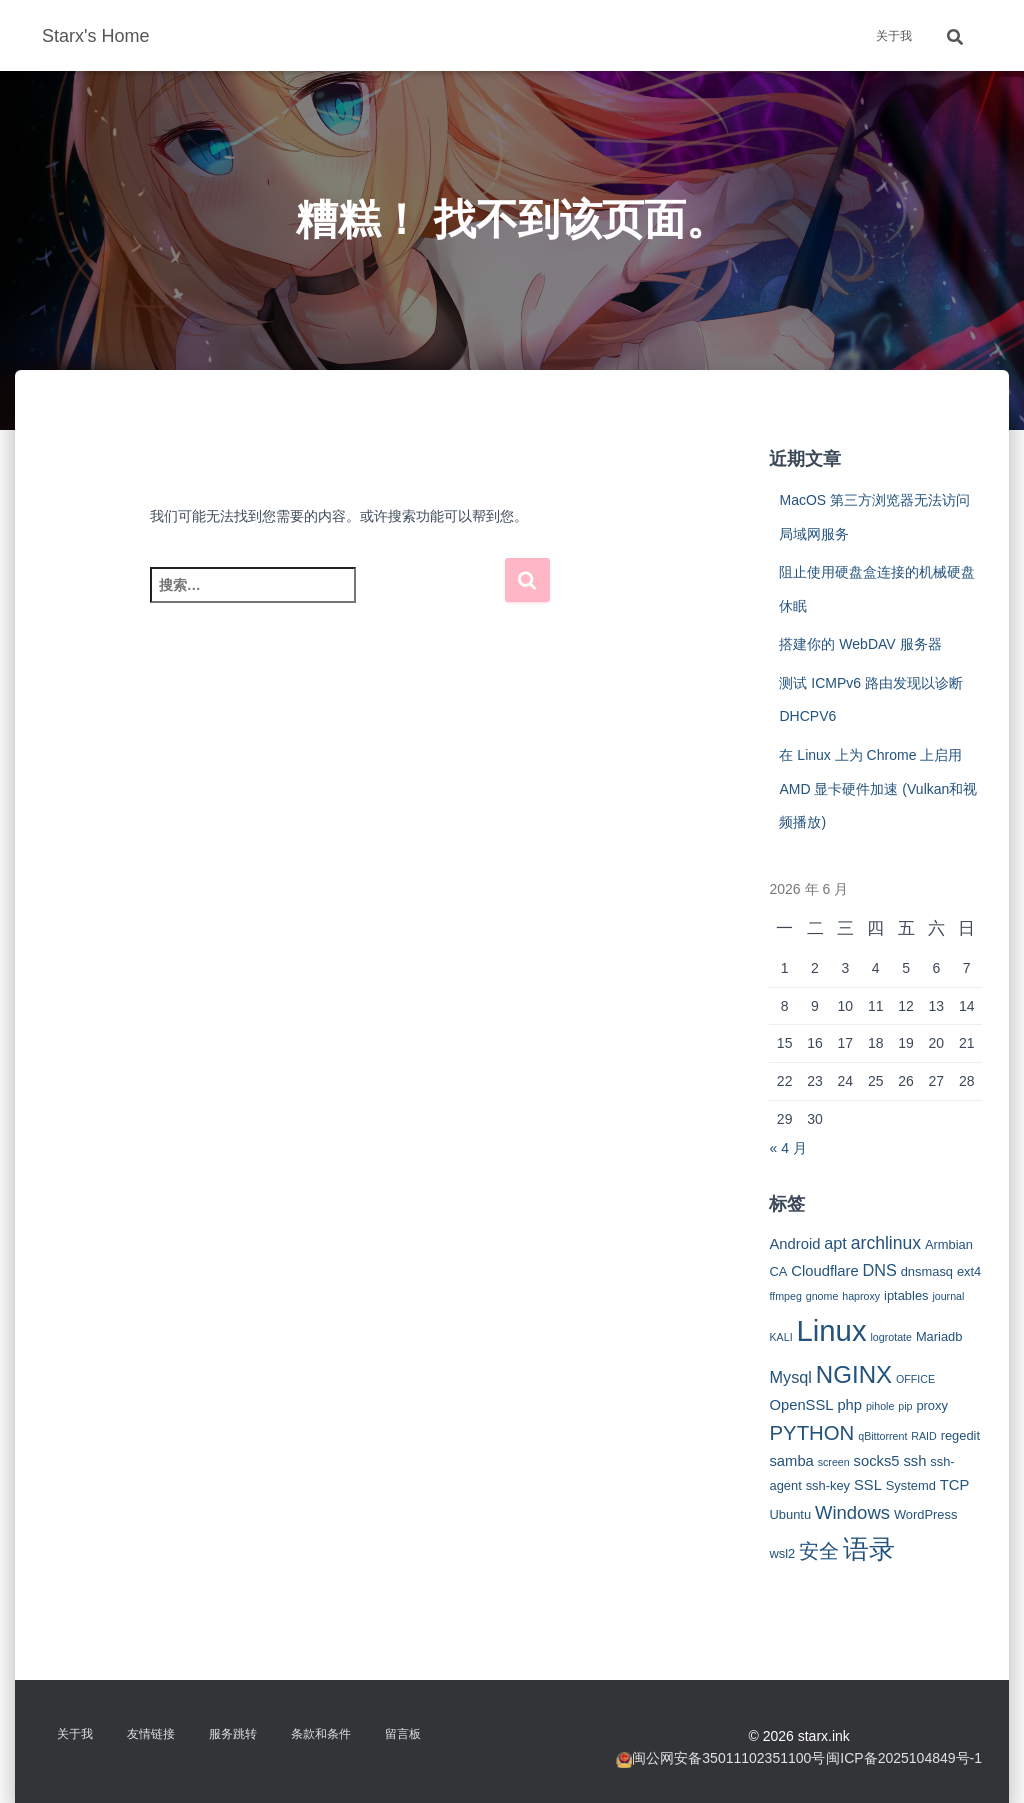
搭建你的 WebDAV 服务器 (860, 644)
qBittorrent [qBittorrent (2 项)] (882, 1436)
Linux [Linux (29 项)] (831, 1330)
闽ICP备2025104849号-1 (904, 1758)
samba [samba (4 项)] (791, 1461)
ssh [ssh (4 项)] (914, 1461)
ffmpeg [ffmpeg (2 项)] (785, 1296)
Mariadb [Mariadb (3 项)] (939, 1336)
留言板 (403, 1734)
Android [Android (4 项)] (794, 1244)
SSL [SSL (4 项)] (868, 1485)
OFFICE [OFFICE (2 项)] (915, 1379)
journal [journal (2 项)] (948, 1296)
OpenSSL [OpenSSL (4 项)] (801, 1405)
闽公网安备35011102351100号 (728, 1758)
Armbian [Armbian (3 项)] (949, 1244)
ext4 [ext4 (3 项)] (969, 1271)
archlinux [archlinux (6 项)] (886, 1243)
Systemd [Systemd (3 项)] (911, 1485)
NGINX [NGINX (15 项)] (854, 1374)
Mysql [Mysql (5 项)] (790, 1377)
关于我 (894, 36)
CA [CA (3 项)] (778, 1271)
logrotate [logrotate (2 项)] (891, 1337)
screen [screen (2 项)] (834, 1462)
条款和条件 (321, 1734)
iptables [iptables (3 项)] (906, 1295)
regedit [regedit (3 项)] (960, 1435)
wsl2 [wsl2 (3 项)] (782, 1553)
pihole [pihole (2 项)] (880, 1406)
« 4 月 (787, 1148)
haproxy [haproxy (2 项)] (861, 1296)
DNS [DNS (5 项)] (880, 1270)
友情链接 (151, 1734)
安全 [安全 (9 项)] (819, 1551)
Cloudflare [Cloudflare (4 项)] (824, 1271)
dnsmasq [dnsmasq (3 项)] (927, 1271)
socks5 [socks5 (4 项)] (877, 1461)
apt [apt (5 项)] (835, 1243)
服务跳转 (233, 1734)
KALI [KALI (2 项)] (780, 1337)
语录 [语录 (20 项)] (869, 1549)
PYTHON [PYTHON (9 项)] (811, 1433)
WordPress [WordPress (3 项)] (926, 1514)
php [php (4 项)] (849, 1405)
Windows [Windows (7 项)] (852, 1512)
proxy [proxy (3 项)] (932, 1405)
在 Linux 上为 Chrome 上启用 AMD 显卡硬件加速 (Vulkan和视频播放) (878, 788)
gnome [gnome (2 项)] (822, 1296)
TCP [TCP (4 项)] (955, 1485)
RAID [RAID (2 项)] (923, 1436)
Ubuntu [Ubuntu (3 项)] (790, 1514)
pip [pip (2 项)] (905, 1406)
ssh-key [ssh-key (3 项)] (828, 1485)
